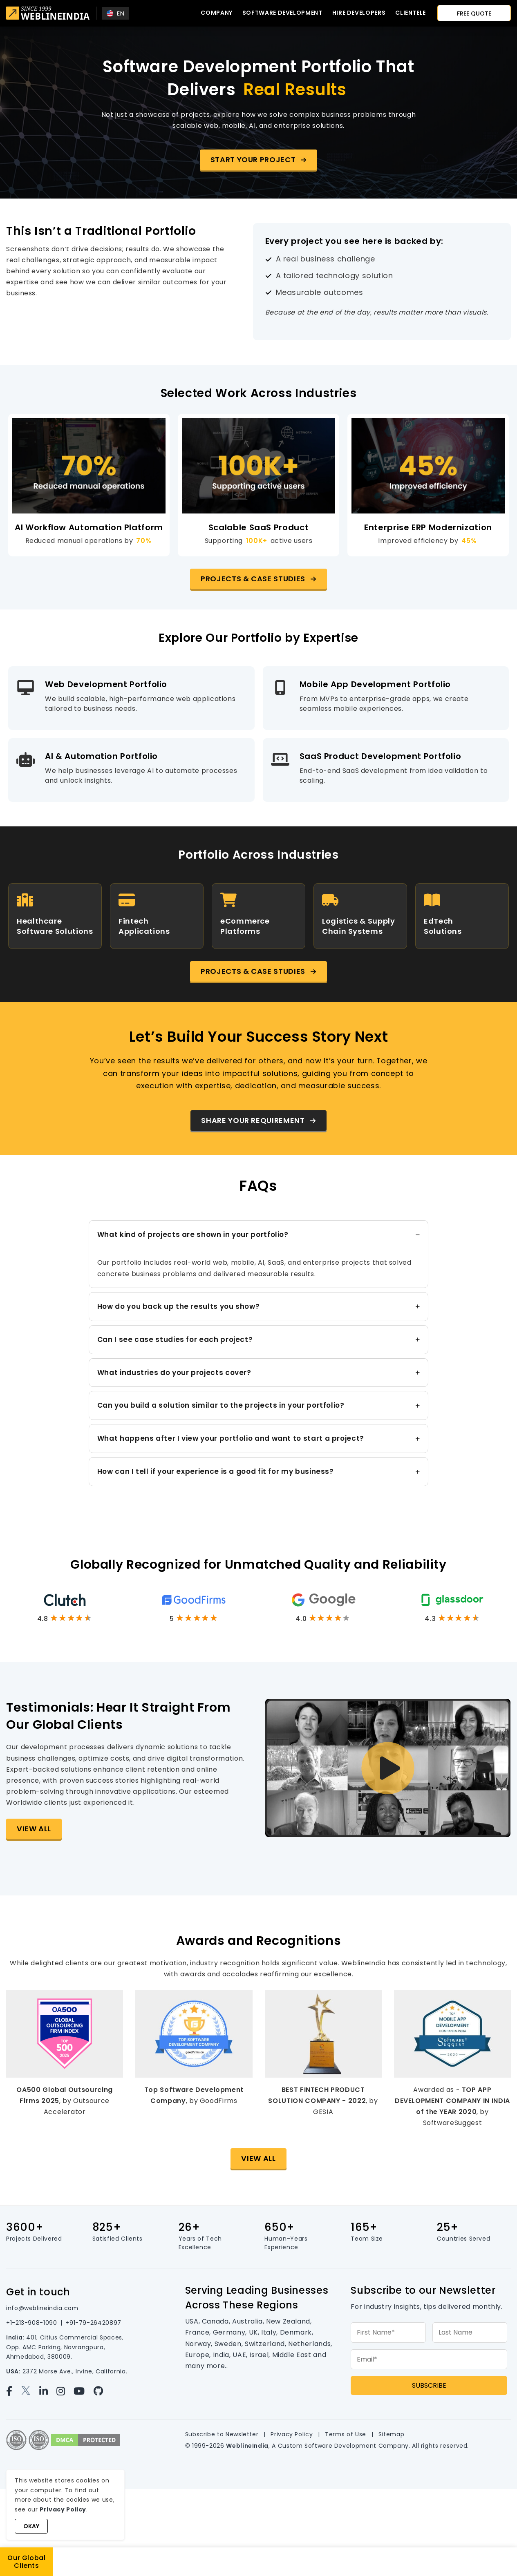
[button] (258, 159)
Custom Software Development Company (343, 2446)
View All (34, 1829)
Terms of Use (345, 2434)
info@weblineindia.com (42, 2308)
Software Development (282, 13)
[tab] (259, 1254)
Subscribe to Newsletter (222, 2434)
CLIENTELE (410, 13)
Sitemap (391, 2434)
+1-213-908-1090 (31, 2323)
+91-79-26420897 (93, 2323)
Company (216, 13)
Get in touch (38, 2292)
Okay (31, 2526)
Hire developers (359, 13)
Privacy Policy (292, 2434)
